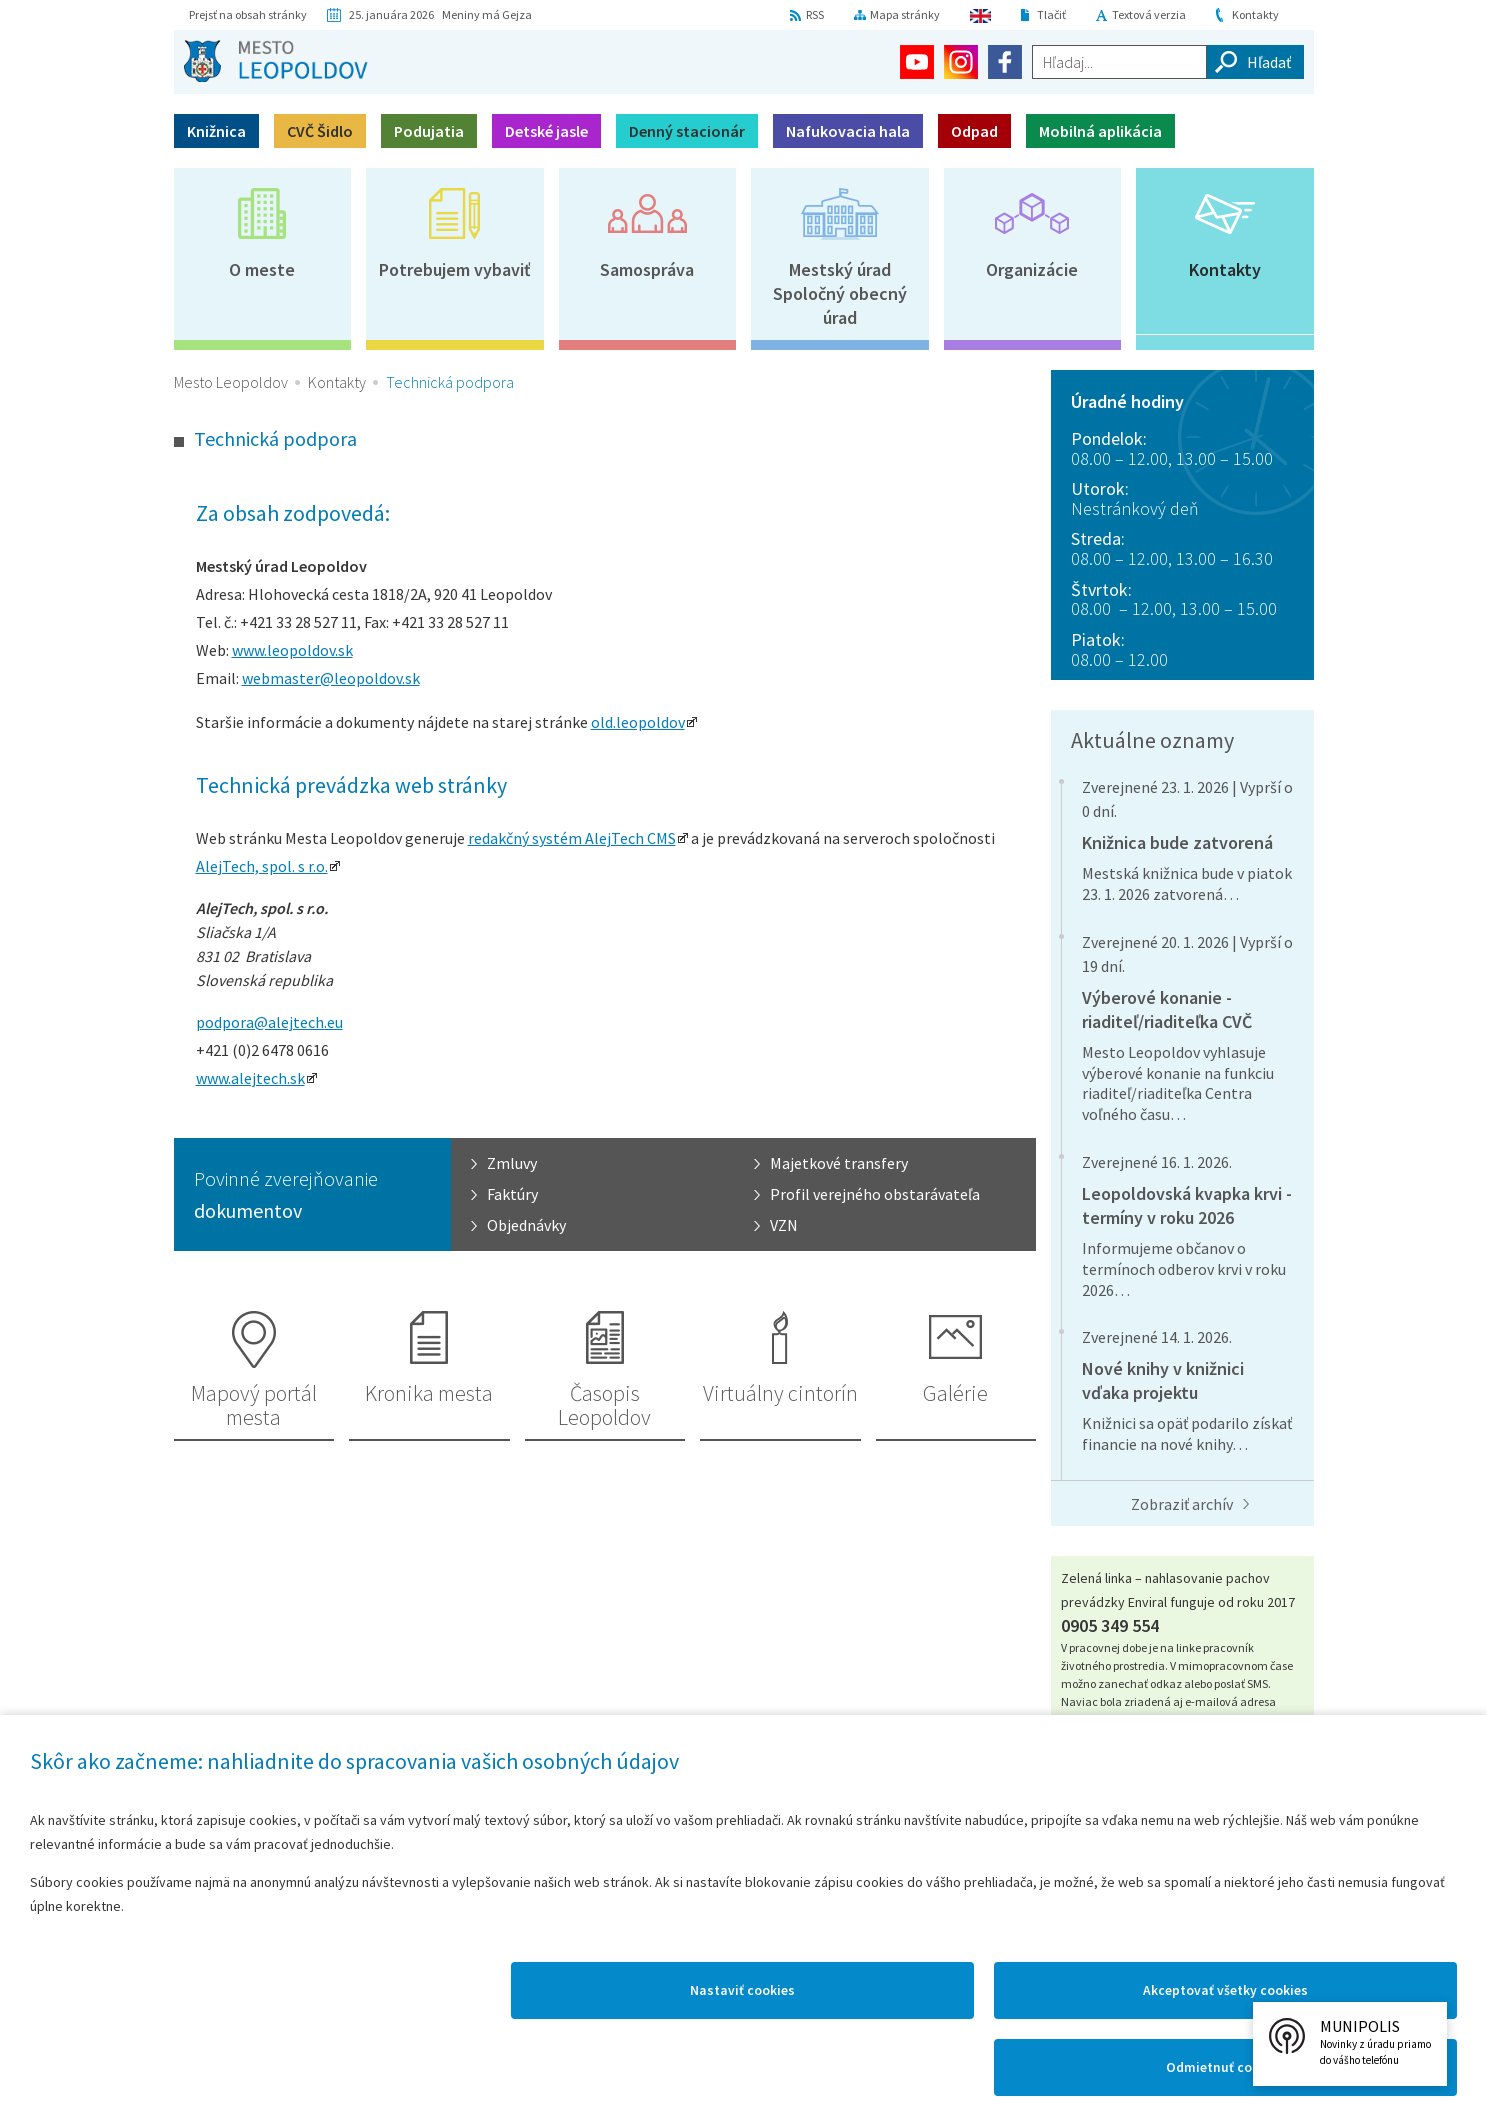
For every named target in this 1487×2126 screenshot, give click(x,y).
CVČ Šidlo (320, 131)
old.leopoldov (638, 722)
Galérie (955, 1393)
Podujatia (429, 131)
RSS (815, 14)
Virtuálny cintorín (780, 1393)
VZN (784, 1225)
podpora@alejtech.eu (269, 1022)
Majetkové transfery (839, 1163)
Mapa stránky (905, 14)
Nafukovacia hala (848, 131)
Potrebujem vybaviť (455, 269)
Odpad (974, 131)
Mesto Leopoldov (231, 382)
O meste (262, 269)
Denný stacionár (687, 131)
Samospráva (647, 269)
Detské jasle (546, 131)
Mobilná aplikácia (1100, 131)
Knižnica (216, 131)
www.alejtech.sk (250, 1078)
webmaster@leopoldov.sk (331, 678)
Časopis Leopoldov (604, 1405)
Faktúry (512, 1194)
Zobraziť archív (1182, 1504)
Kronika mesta (429, 1393)
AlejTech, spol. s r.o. (262, 866)
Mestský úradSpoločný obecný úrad (840, 293)
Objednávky (526, 1225)
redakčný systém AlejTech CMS (572, 838)
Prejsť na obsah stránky (248, 14)
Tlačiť (1051, 14)
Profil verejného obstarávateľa (875, 1194)
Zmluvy (512, 1163)
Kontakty (1255, 14)
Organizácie (1032, 269)
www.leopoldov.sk (292, 650)
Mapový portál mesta (254, 1405)
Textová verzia (1149, 14)
